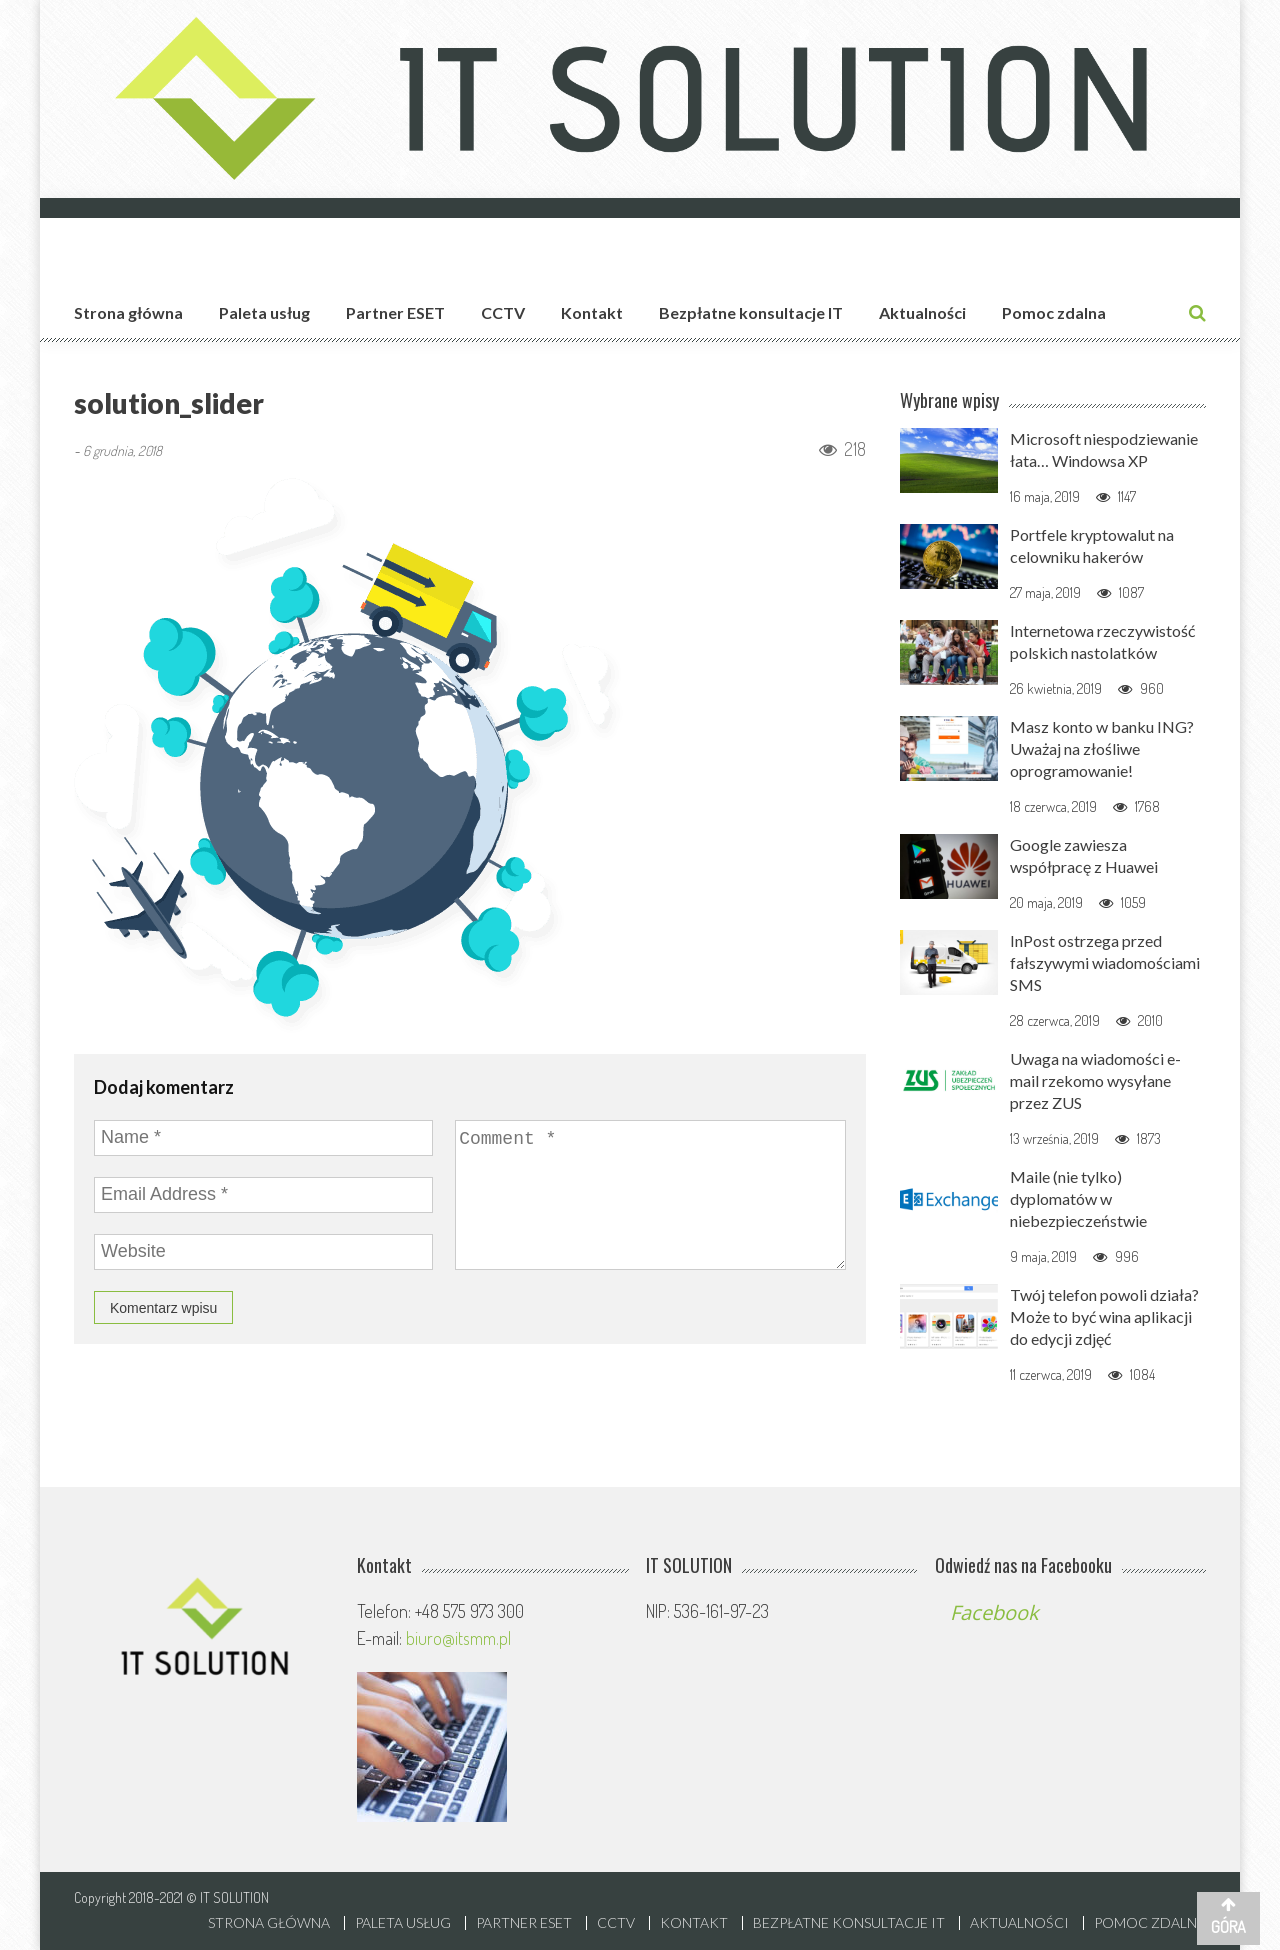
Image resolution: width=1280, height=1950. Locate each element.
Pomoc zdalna (1054, 312)
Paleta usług (264, 312)
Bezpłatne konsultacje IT (751, 312)
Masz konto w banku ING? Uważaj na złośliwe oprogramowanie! (1102, 748)
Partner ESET (395, 312)
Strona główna (128, 312)
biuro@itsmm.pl (458, 1638)
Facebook (994, 1612)
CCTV (503, 312)
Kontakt (592, 312)
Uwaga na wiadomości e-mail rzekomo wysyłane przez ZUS (1095, 1080)
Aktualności (922, 312)
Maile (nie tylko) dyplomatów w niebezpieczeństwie (1078, 1198)
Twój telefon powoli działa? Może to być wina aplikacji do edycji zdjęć (1104, 1316)
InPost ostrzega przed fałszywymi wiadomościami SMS (1105, 962)
